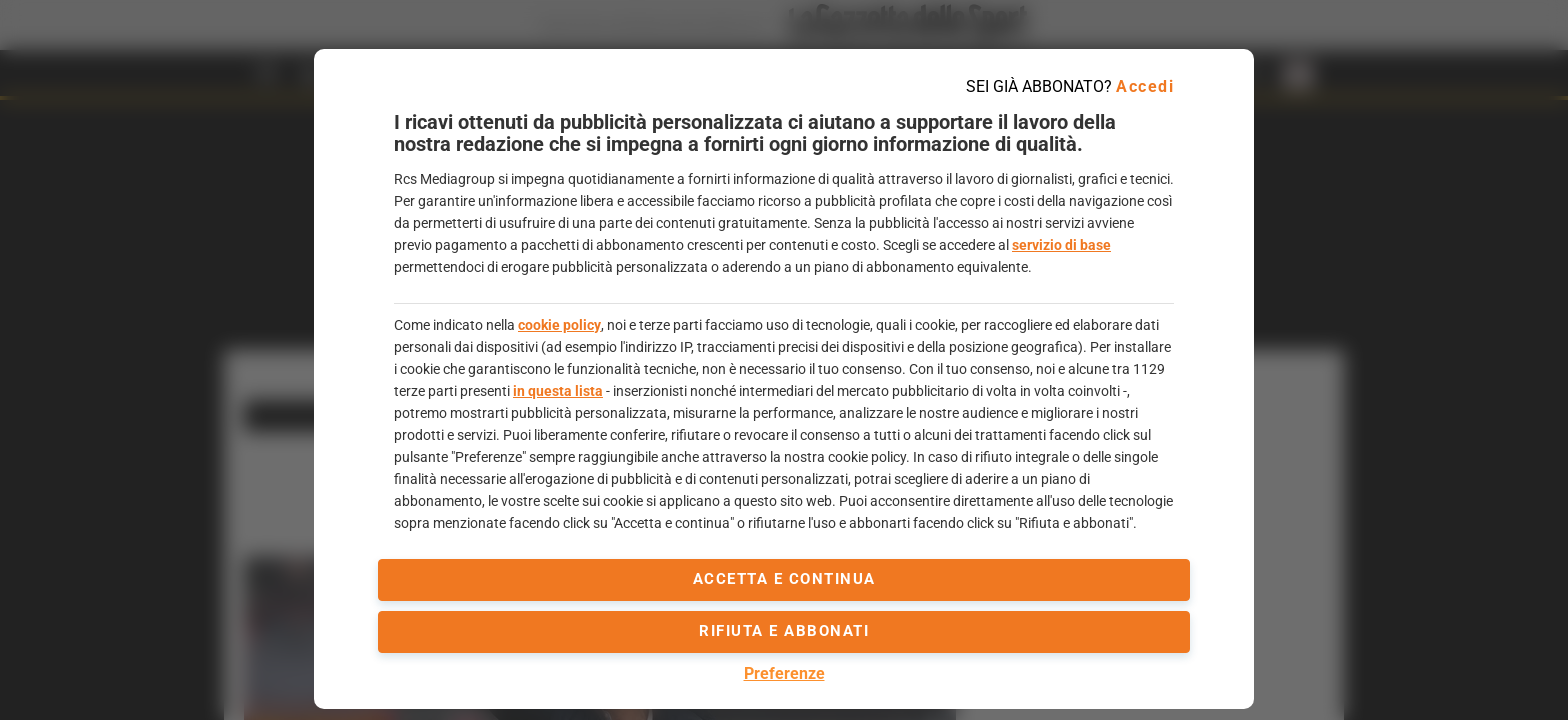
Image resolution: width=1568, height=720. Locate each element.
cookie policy (559, 325)
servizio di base (1061, 245)
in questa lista (558, 391)
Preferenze (784, 673)
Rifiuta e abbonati (784, 631)
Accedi (1145, 86)
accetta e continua (784, 579)
